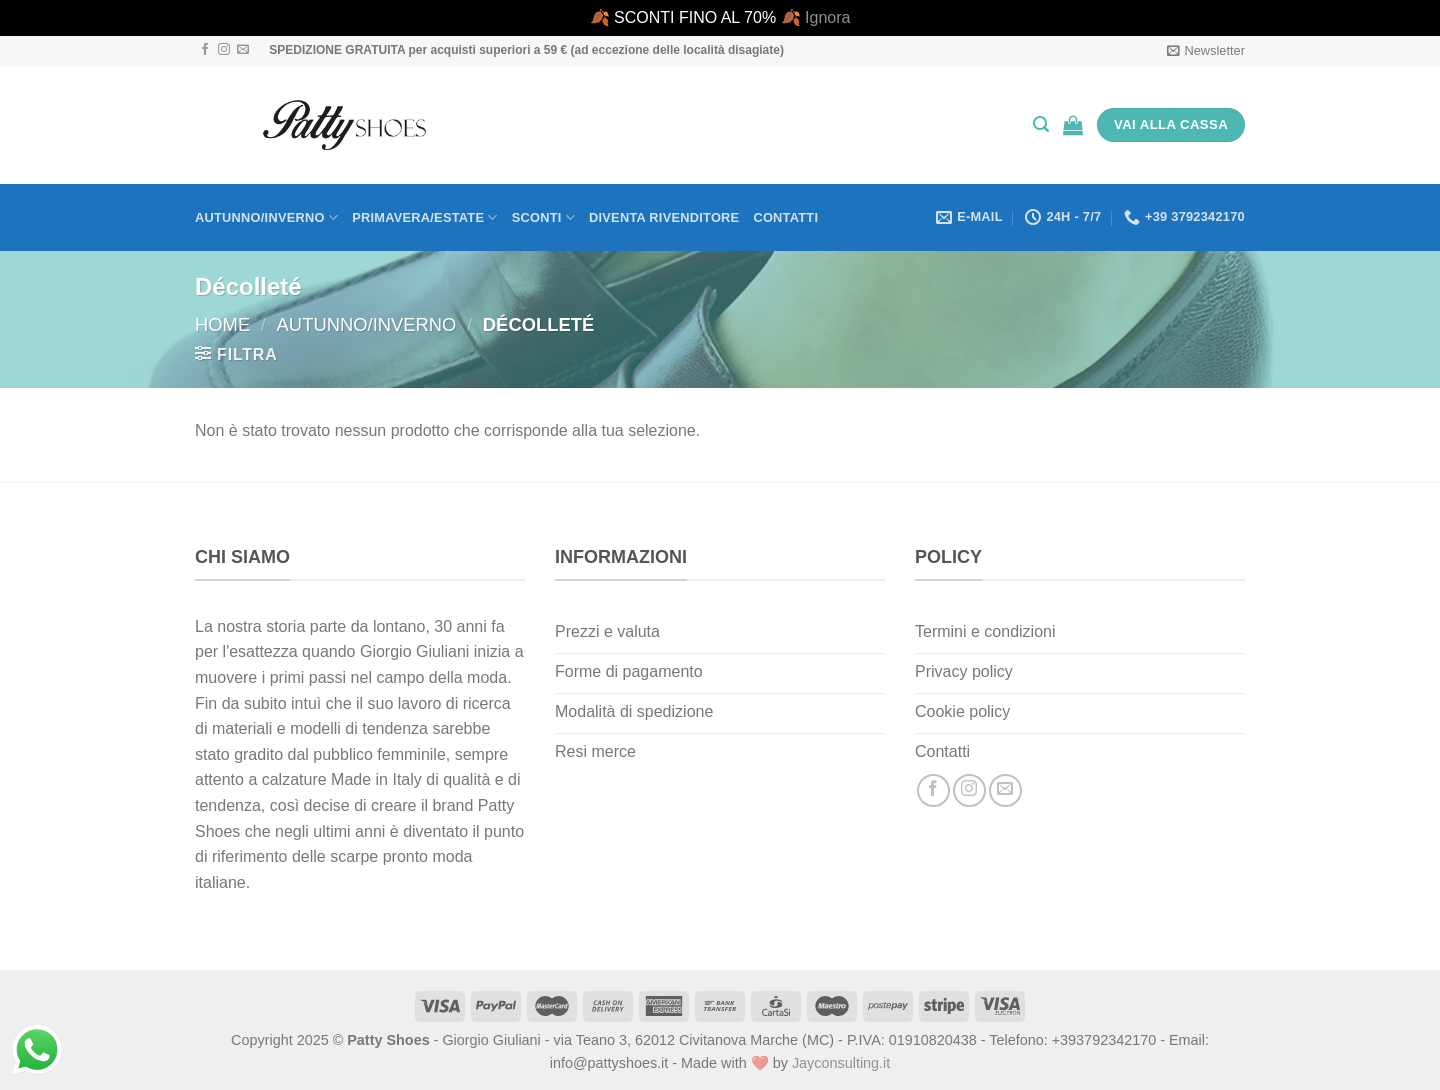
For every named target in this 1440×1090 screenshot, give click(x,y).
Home (222, 324)
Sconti (543, 217)
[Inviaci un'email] (243, 50)
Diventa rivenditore (664, 217)
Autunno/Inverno (266, 217)
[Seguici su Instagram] (224, 50)
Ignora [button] (827, 17)
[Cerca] (1041, 124)
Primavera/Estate (425, 217)
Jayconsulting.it (841, 1063)
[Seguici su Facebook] (205, 50)
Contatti (785, 217)
